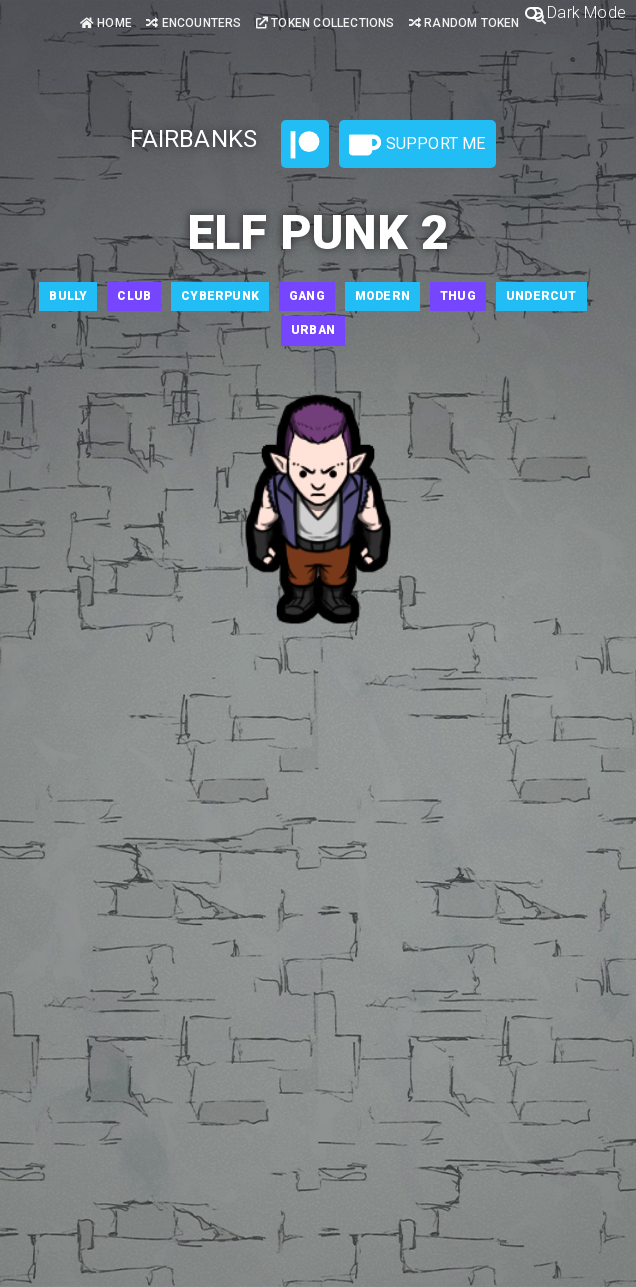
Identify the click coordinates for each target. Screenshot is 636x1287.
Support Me (417, 145)
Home (106, 23)
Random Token (464, 23)
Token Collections (325, 23)
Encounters (193, 23)
